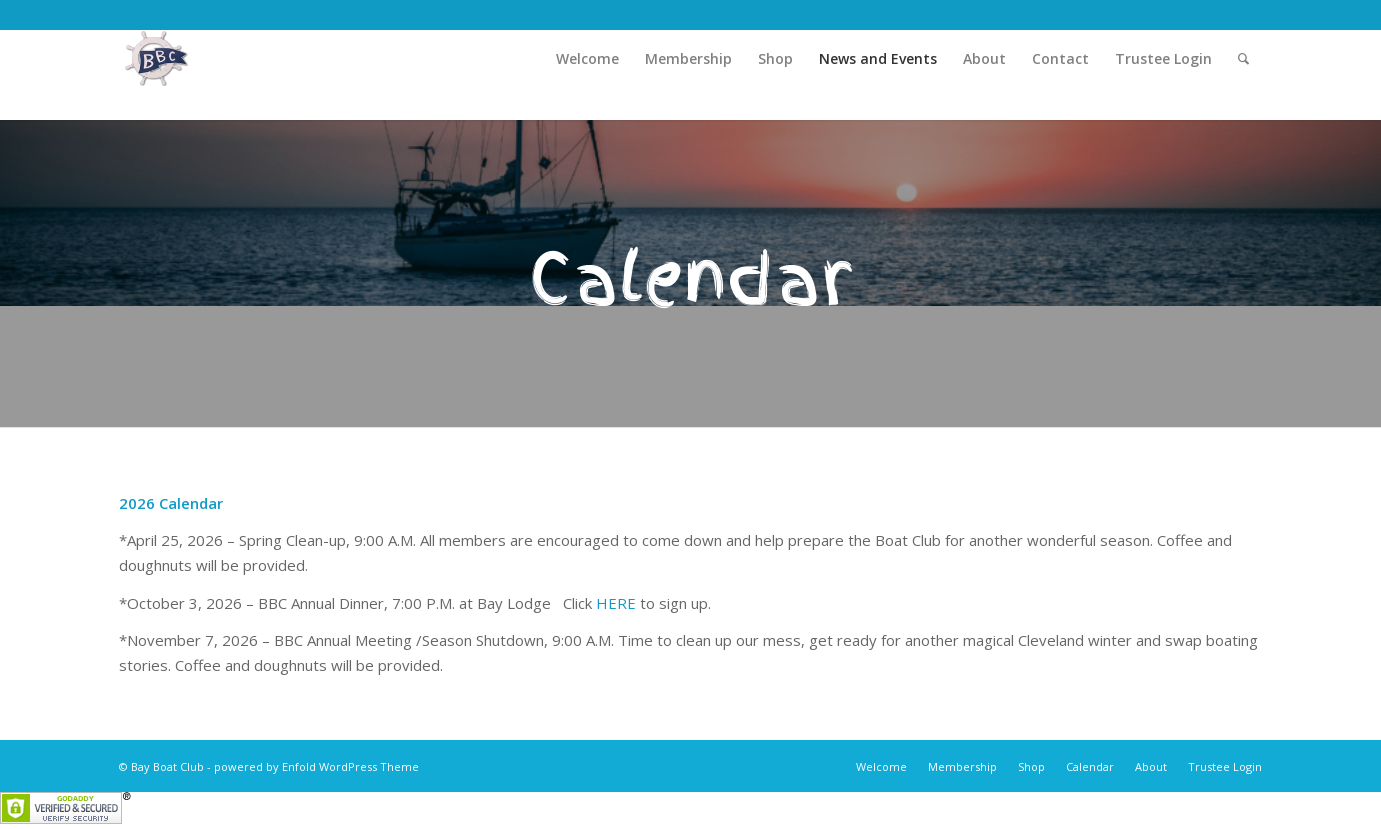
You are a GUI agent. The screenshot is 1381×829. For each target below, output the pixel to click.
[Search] (1243, 59)
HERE (616, 603)
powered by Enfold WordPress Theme (316, 766)
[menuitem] (587, 59)
